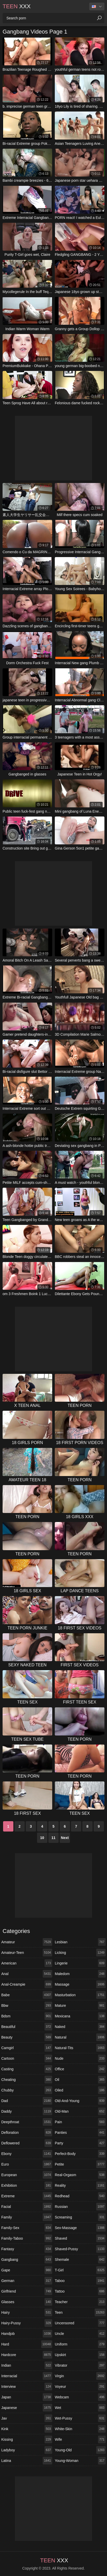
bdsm (26, 2016)
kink (26, 2429)
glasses (26, 2302)
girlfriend (26, 2291)
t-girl (80, 2270)
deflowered (26, 2143)
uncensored (80, 2323)
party (80, 2143)
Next (65, 1838)
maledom (80, 1974)
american (26, 1963)
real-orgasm (80, 2175)
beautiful (26, 2027)
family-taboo (26, 2238)
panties (80, 2132)
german (26, 2281)
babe (26, 1995)
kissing (26, 2439)
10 (42, 1838)
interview (26, 2386)
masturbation (80, 1995)
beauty (26, 2037)
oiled (80, 2090)
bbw (26, 2005)
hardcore (26, 2355)
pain (80, 2122)
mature (80, 2005)
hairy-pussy (26, 2323)
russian (80, 2206)
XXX (17, 6)
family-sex (26, 2228)
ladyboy (26, 2450)
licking (80, 1952)
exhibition (26, 2185)
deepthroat (26, 2122)
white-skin (80, 2429)
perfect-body (80, 2154)
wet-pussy (80, 2418)
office (80, 2069)
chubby (26, 2090)
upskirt (80, 2355)
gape (26, 2270)
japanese (26, 2408)
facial (26, 2206)
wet (80, 2408)
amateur (26, 1942)
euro (26, 2164)
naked (80, 2027)
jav (26, 2418)
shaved (80, 2238)
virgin (80, 2376)
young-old (80, 2450)
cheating (26, 2079)
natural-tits (80, 2048)
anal (26, 1974)
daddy (26, 2111)
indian (26, 2365)
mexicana (80, 2016)
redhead (80, 2196)
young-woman (80, 2460)
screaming (80, 2217)
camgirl (26, 2048)
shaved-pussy (80, 2249)
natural (80, 2037)
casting (26, 2069)
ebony (26, 2154)
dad (26, 2101)
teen (80, 2312)
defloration (26, 2132)
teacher (80, 2302)
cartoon (26, 2058)
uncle (80, 2333)
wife (80, 2439)
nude (80, 2058)
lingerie (80, 1963)
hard (26, 2344)
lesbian (80, 1942)
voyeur (80, 2386)
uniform (80, 2344)
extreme (26, 2196)
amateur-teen (26, 1952)
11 (53, 1838)
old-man (80, 2111)
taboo (80, 2281)
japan (26, 2397)
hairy (26, 2312)
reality (80, 2185)
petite (80, 2164)
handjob (26, 2333)
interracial (26, 2376)
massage (80, 1984)
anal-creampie (26, 1984)
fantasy (26, 2249)
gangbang (26, 2259)
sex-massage (80, 2228)
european (26, 2175)
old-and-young (80, 2101)
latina (26, 2460)
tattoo (80, 2291)
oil (80, 2079)
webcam (80, 2397)
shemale (80, 2259)
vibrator (80, 2365)
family (26, 2217)
